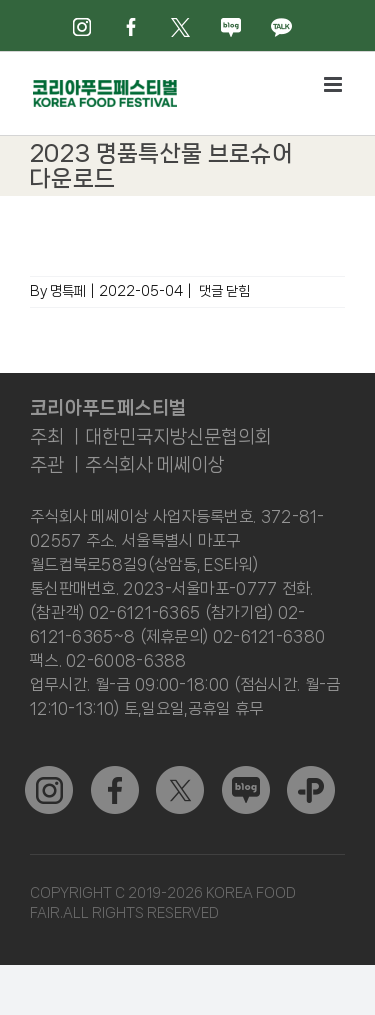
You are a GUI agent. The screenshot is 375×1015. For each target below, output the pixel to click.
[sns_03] (49, 774)
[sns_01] (115, 774)
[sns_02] (180, 774)
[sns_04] (246, 774)
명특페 (68, 291)
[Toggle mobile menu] (334, 84)
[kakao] (311, 774)
